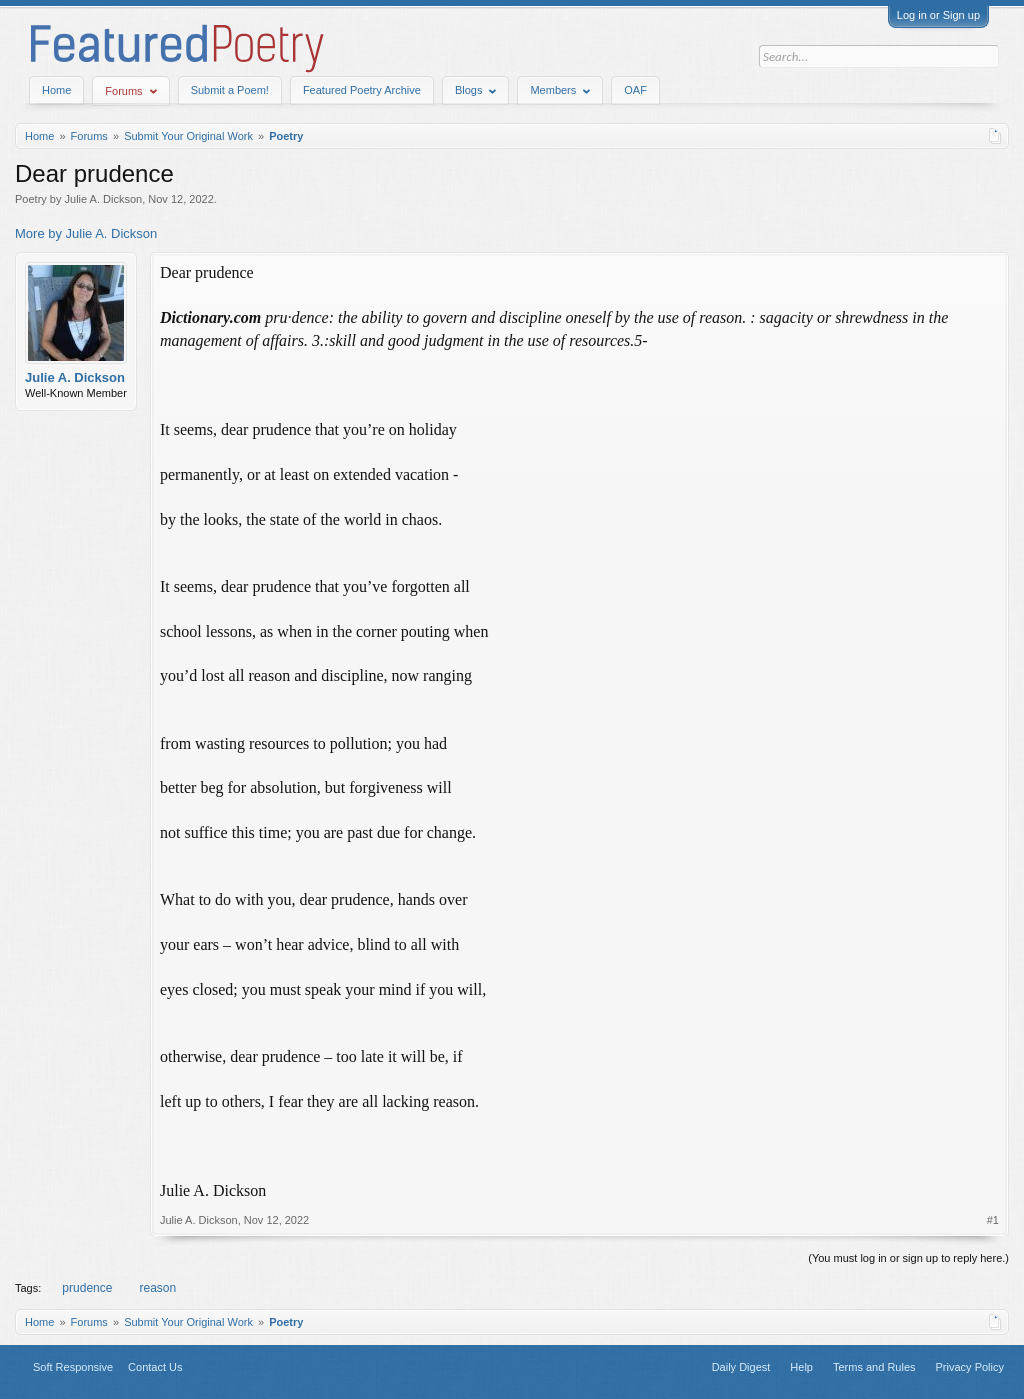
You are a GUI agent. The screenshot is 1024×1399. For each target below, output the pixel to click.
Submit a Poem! (230, 90)
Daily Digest (741, 1367)
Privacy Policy (970, 1367)
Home (56, 90)
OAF (635, 90)
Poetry (31, 199)
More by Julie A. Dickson (86, 233)
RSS (249, 1367)
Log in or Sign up (938, 15)
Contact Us (155, 1367)
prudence (85, 1288)
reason (156, 1288)
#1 (993, 1220)
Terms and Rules (874, 1367)
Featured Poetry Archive (362, 90)
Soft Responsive (73, 1367)
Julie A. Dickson (104, 199)
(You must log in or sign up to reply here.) (908, 1258)
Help (801, 1367)
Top (225, 1367)
